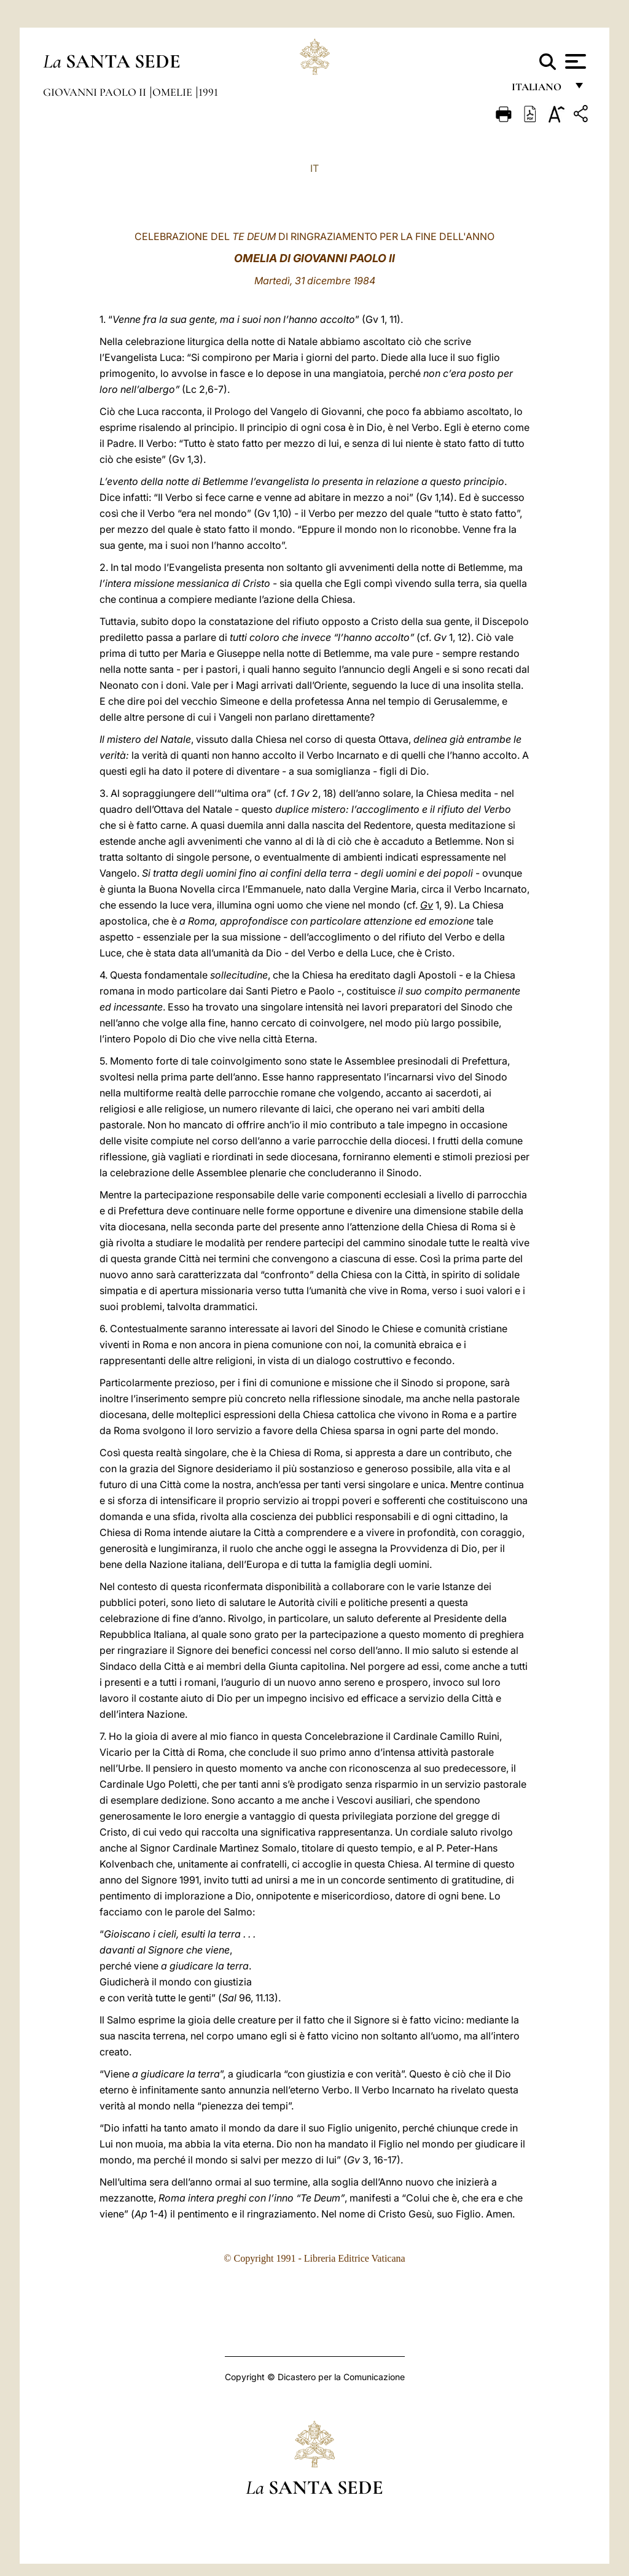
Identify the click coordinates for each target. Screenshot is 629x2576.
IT (314, 168)
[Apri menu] (574, 61)
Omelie (173, 92)
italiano (539, 90)
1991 (208, 92)
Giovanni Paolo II (96, 92)
